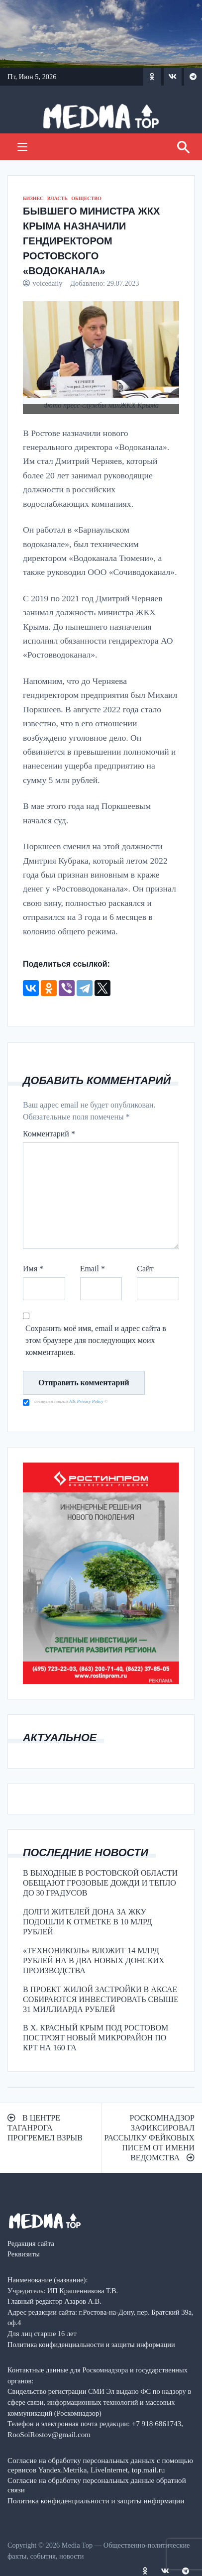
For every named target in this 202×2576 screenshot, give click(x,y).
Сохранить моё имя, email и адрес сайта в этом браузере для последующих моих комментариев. (95, 1340)
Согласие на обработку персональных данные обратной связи (96, 2485)
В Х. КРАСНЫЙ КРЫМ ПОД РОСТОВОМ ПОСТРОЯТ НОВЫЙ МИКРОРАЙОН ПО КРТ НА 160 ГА (95, 2037)
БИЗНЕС (33, 198)
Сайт (145, 1268)
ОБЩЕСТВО (86, 198)
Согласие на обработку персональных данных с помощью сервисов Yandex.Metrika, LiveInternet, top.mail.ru (100, 2465)
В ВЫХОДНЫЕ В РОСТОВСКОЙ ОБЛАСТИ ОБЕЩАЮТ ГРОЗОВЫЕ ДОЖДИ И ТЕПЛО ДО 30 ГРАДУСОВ (100, 1883)
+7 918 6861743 (157, 2423)
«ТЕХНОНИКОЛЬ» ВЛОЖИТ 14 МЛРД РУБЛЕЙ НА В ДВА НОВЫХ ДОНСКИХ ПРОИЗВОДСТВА (93, 1960)
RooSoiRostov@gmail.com (49, 2434)
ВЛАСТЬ (57, 198)
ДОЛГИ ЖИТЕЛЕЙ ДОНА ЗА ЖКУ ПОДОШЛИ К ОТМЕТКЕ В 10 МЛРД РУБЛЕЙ (87, 1921)
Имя (33, 1268)
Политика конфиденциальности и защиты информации (95, 2500)
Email (92, 1268)
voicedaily (48, 283)
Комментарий (49, 1133)
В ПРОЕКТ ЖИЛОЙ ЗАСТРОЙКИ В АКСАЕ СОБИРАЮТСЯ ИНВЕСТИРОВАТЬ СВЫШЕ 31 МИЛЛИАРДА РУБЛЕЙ (101, 1999)
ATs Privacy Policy (86, 1401)
